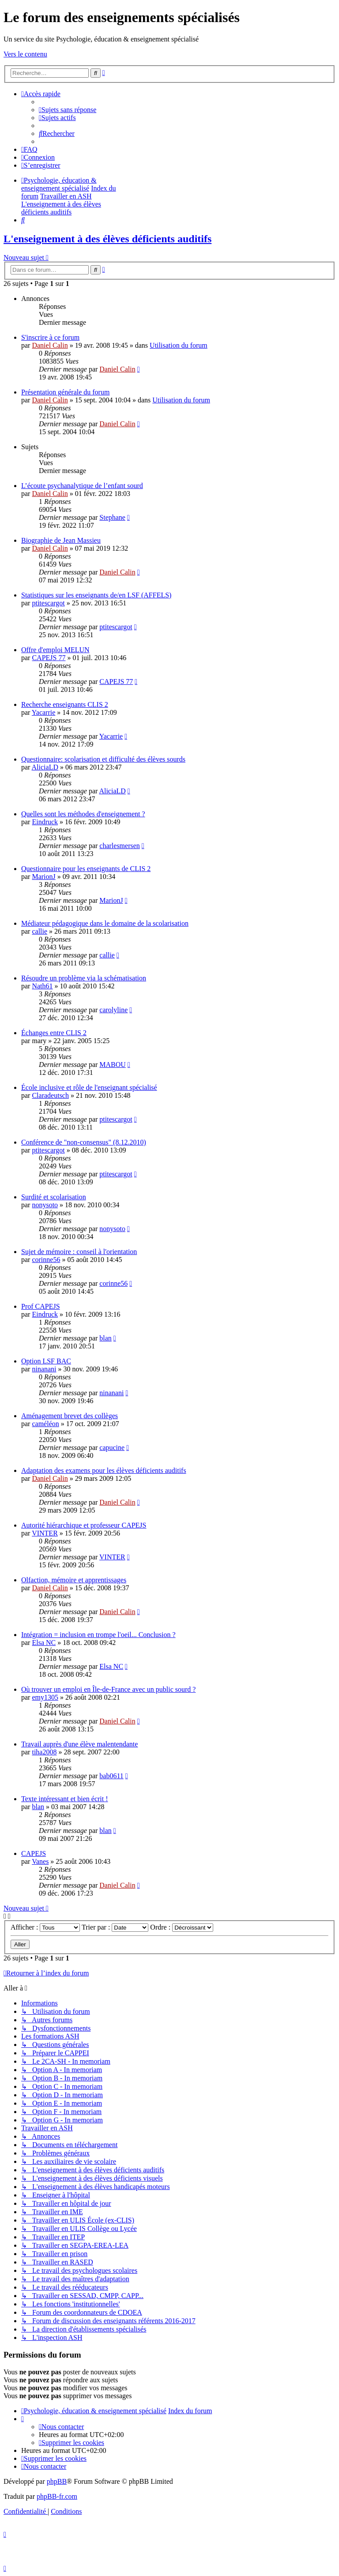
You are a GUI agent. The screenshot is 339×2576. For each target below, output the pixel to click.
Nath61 (42, 986)
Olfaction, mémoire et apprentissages (73, 1580)
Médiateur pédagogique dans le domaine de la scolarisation (104, 923)
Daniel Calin (50, 345)
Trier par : (115, 1927)
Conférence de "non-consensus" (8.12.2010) (83, 1142)
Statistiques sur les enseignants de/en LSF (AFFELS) (96, 595)
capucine (111, 1447)
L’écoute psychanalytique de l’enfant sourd (82, 485)
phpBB (57, 2481)
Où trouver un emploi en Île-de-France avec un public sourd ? (108, 1689)
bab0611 (111, 1776)
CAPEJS (33, 1853)
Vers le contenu (25, 54)
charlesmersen (119, 845)
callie (39, 931)
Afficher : (45, 1927)
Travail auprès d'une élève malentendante (79, 1744)
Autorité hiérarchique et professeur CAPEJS (83, 1525)
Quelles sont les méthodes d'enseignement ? (83, 814)
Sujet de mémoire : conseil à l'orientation (79, 1251)
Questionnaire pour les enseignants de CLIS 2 (86, 868)
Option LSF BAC (46, 1361)
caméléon (45, 1423)
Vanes (40, 1861)
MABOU (112, 1064)
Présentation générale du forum (65, 392)
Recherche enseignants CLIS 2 (64, 704)
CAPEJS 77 (48, 657)
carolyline (113, 1010)
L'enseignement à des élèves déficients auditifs (107, 238)
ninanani (44, 1369)
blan (105, 1338)
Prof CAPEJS (40, 1306)
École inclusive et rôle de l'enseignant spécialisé (89, 1087)
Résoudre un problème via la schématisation (83, 978)
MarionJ (43, 876)
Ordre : (181, 1927)
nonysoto (45, 1205)
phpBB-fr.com (57, 2496)
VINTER (45, 1533)
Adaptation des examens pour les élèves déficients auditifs (103, 1470)
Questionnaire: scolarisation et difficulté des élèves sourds (103, 759)
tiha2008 (44, 1752)
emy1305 (45, 1697)
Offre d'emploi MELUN (55, 649)
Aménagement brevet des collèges (69, 1415)
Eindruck (45, 822)
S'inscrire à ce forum (50, 337)
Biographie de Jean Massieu (61, 540)
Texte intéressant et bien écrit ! (64, 1798)
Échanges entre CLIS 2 (54, 1032)
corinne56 (46, 1259)
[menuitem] (67, 109)
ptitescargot (48, 603)
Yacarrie (43, 712)
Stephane (112, 517)
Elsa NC (44, 1642)
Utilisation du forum (178, 345)
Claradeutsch (50, 1095)
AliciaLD (45, 767)
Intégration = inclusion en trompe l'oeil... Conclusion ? (98, 1634)
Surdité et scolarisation (53, 1197)
